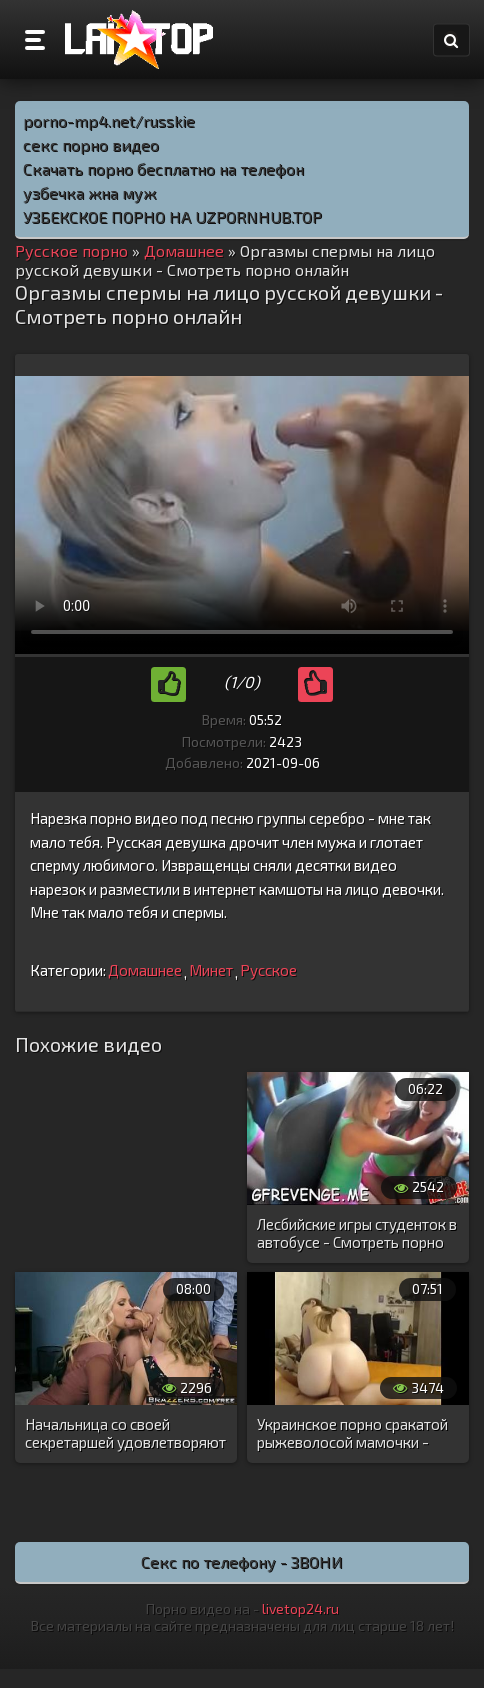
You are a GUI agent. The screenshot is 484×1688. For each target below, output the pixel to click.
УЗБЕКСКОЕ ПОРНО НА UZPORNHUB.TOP (172, 216)
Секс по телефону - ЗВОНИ (242, 1561)
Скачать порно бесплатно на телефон (163, 168)
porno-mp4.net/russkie (109, 120)
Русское (268, 970)
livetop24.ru (300, 1608)
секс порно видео (91, 144)
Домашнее (145, 970)
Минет (211, 970)
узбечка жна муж (89, 192)
